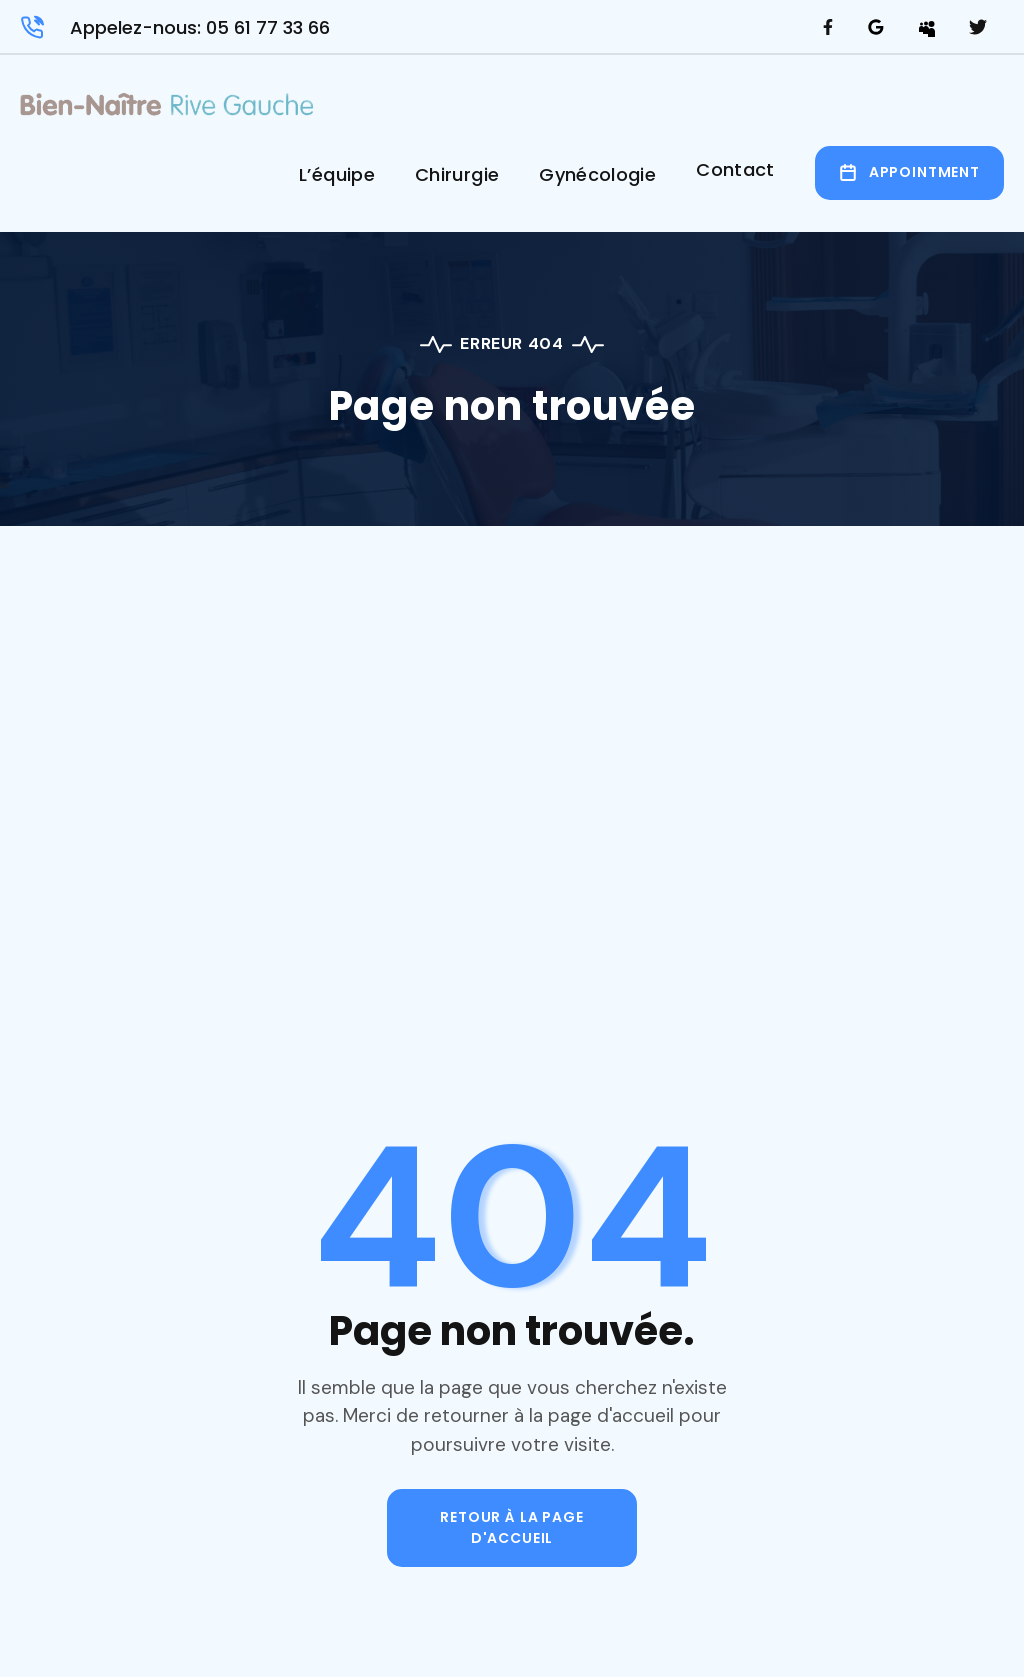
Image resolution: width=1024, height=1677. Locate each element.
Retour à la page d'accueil (511, 1527)
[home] (167, 111)
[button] (337, 182)
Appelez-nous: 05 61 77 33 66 (200, 27)
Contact (735, 169)
